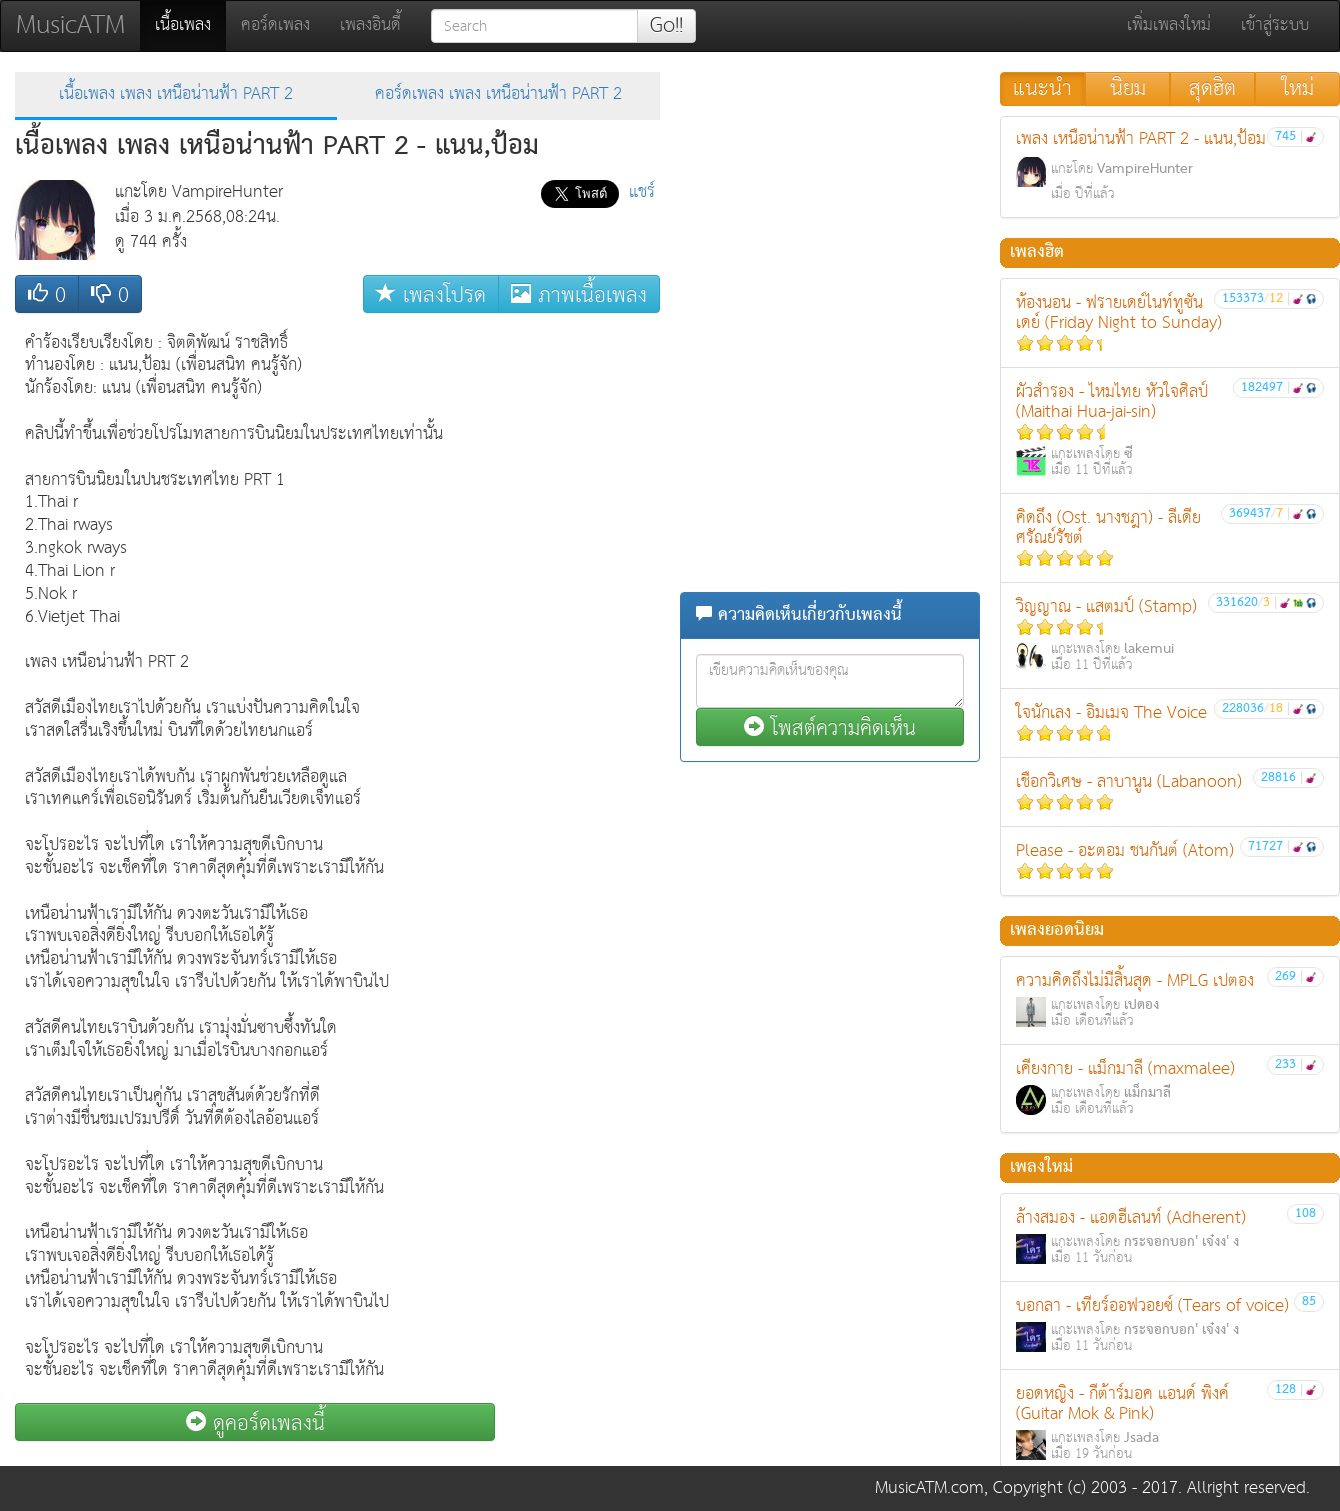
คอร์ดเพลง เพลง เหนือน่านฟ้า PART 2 (498, 94)
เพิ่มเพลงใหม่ (1169, 25)
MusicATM (70, 25)
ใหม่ (1298, 89)
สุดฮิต (1212, 89)
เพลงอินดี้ (370, 25)
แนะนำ (1042, 89)
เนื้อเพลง (190, 25)
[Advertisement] (580, 623)
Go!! (666, 26)
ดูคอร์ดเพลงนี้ (255, 1422)
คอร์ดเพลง (275, 25)
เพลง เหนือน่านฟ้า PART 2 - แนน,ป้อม (1170, 165)
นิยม (1128, 89)
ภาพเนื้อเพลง (579, 294)
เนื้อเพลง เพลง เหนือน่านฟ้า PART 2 (176, 94)
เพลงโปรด (431, 294)
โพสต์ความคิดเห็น (830, 727)
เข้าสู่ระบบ (1275, 25)
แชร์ (642, 192)
